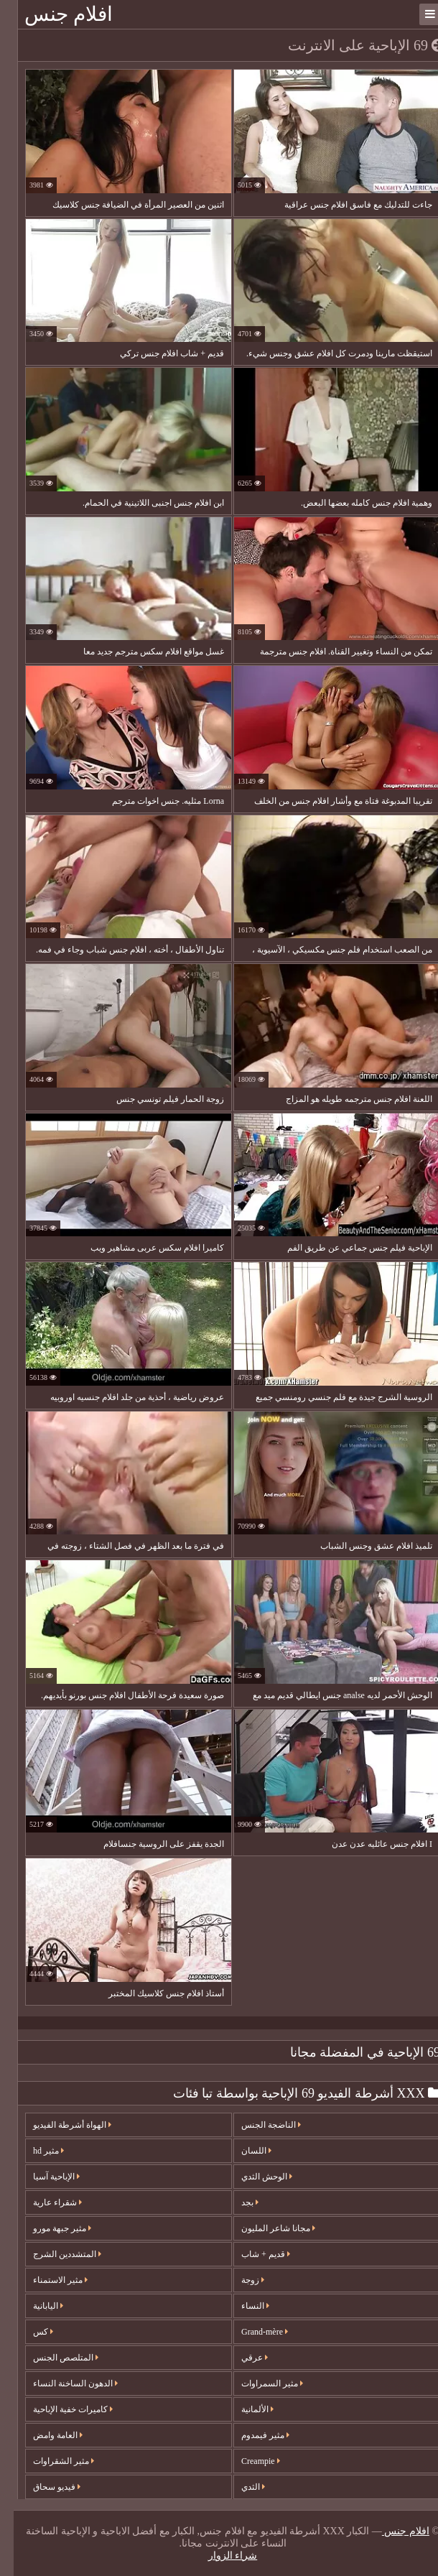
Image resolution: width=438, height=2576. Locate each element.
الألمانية (244, 2409)
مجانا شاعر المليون (265, 2228)
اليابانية (34, 2306)
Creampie (247, 2461)
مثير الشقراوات (49, 2461)
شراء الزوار (219, 2555)
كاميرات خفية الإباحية (59, 2409)
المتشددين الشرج (53, 2254)
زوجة (239, 2280)
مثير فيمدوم (252, 2435)
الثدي (239, 2487)
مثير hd (34, 2151)
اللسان (243, 2151)
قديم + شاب (252, 2254)
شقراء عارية (43, 2202)
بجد (236, 2202)
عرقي (241, 2358)
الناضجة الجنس (257, 2125)
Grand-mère (251, 2332)
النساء (242, 2306)
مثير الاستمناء (46, 2280)
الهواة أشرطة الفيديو (58, 2125)
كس (29, 2332)
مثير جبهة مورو (48, 2228)
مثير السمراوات (258, 2383)
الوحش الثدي (253, 2177)
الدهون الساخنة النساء (61, 2383)
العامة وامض (44, 2435)
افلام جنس (55, 14)
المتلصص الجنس (52, 2358)
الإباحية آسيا (42, 2177)
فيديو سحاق (43, 2487)
